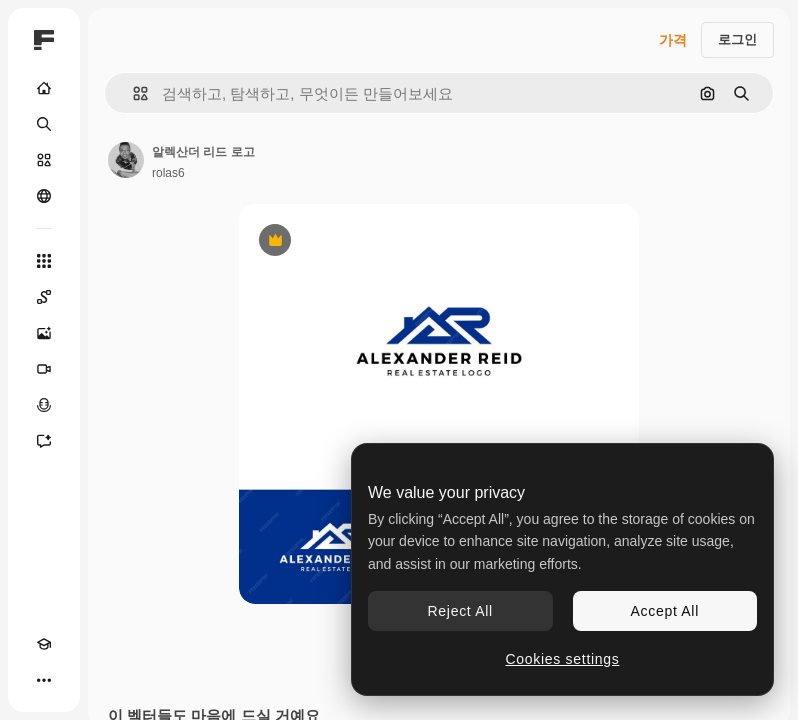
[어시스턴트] (44, 441)
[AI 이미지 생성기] (44, 333)
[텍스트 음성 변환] (44, 405)
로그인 (737, 39)
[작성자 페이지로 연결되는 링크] (126, 160)
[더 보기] (44, 680)
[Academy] (44, 644)
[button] (132, 93)
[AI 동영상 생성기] (44, 369)
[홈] (44, 88)
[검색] (44, 124)
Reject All (460, 611)
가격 (673, 40)
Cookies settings (563, 659)
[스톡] (44, 160)
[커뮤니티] (44, 196)
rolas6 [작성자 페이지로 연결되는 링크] (168, 173)
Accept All (665, 611)
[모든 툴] (44, 261)
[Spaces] (44, 297)
